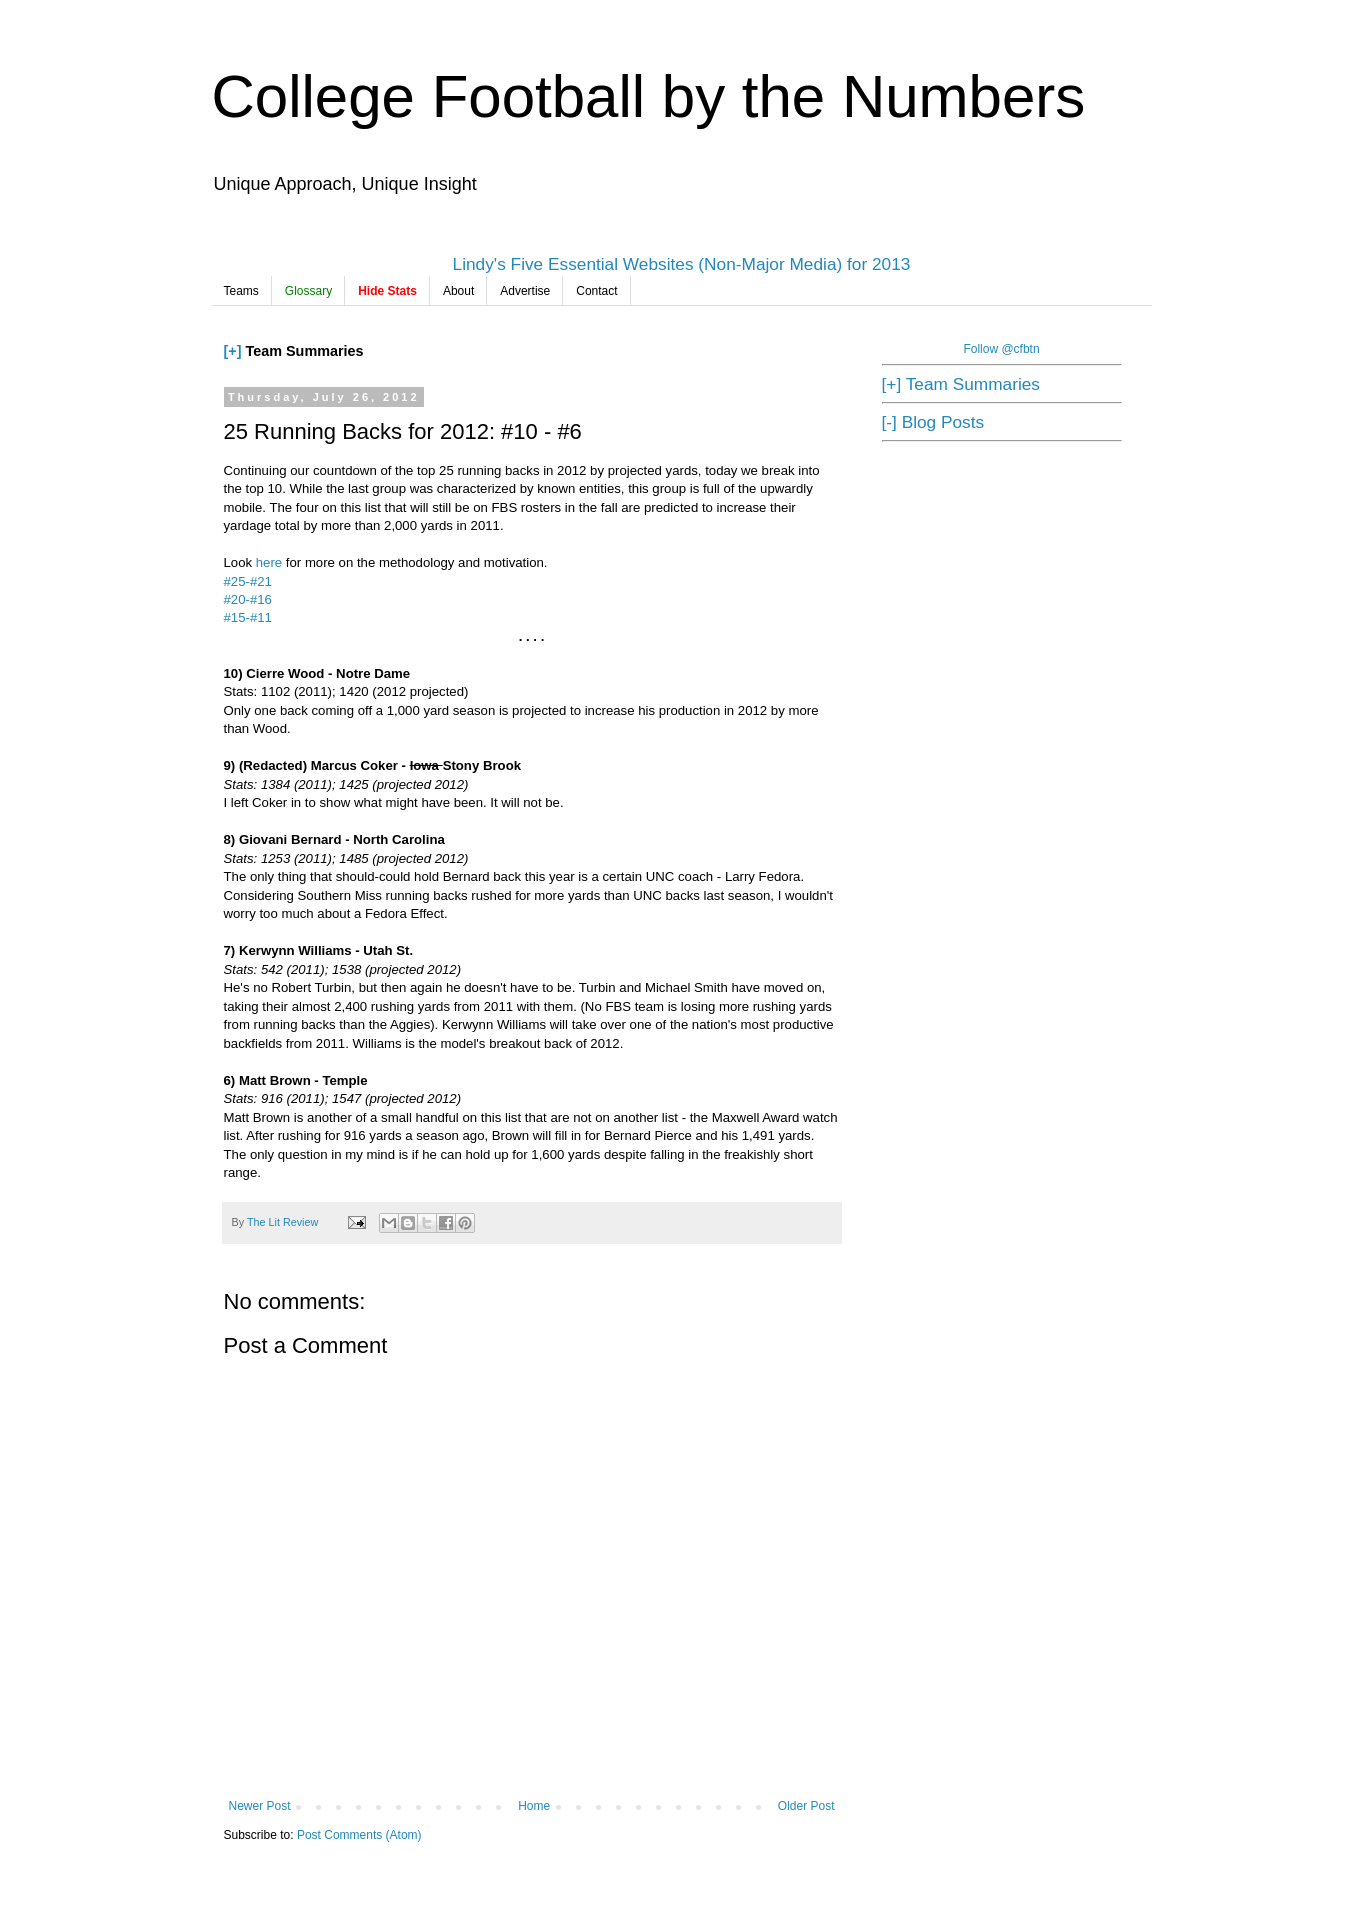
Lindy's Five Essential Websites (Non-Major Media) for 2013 (682, 264)
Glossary (308, 291)
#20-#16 (248, 599)
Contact (596, 291)
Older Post (806, 1806)
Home (534, 1806)
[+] (233, 351)
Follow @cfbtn (1001, 349)
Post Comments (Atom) (359, 1835)
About (458, 291)
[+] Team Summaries (961, 384)
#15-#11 (248, 617)
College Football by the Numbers (649, 96)
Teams (241, 291)
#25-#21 (248, 581)
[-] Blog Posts (933, 422)
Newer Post (260, 1806)
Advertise (525, 291)
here (271, 562)
